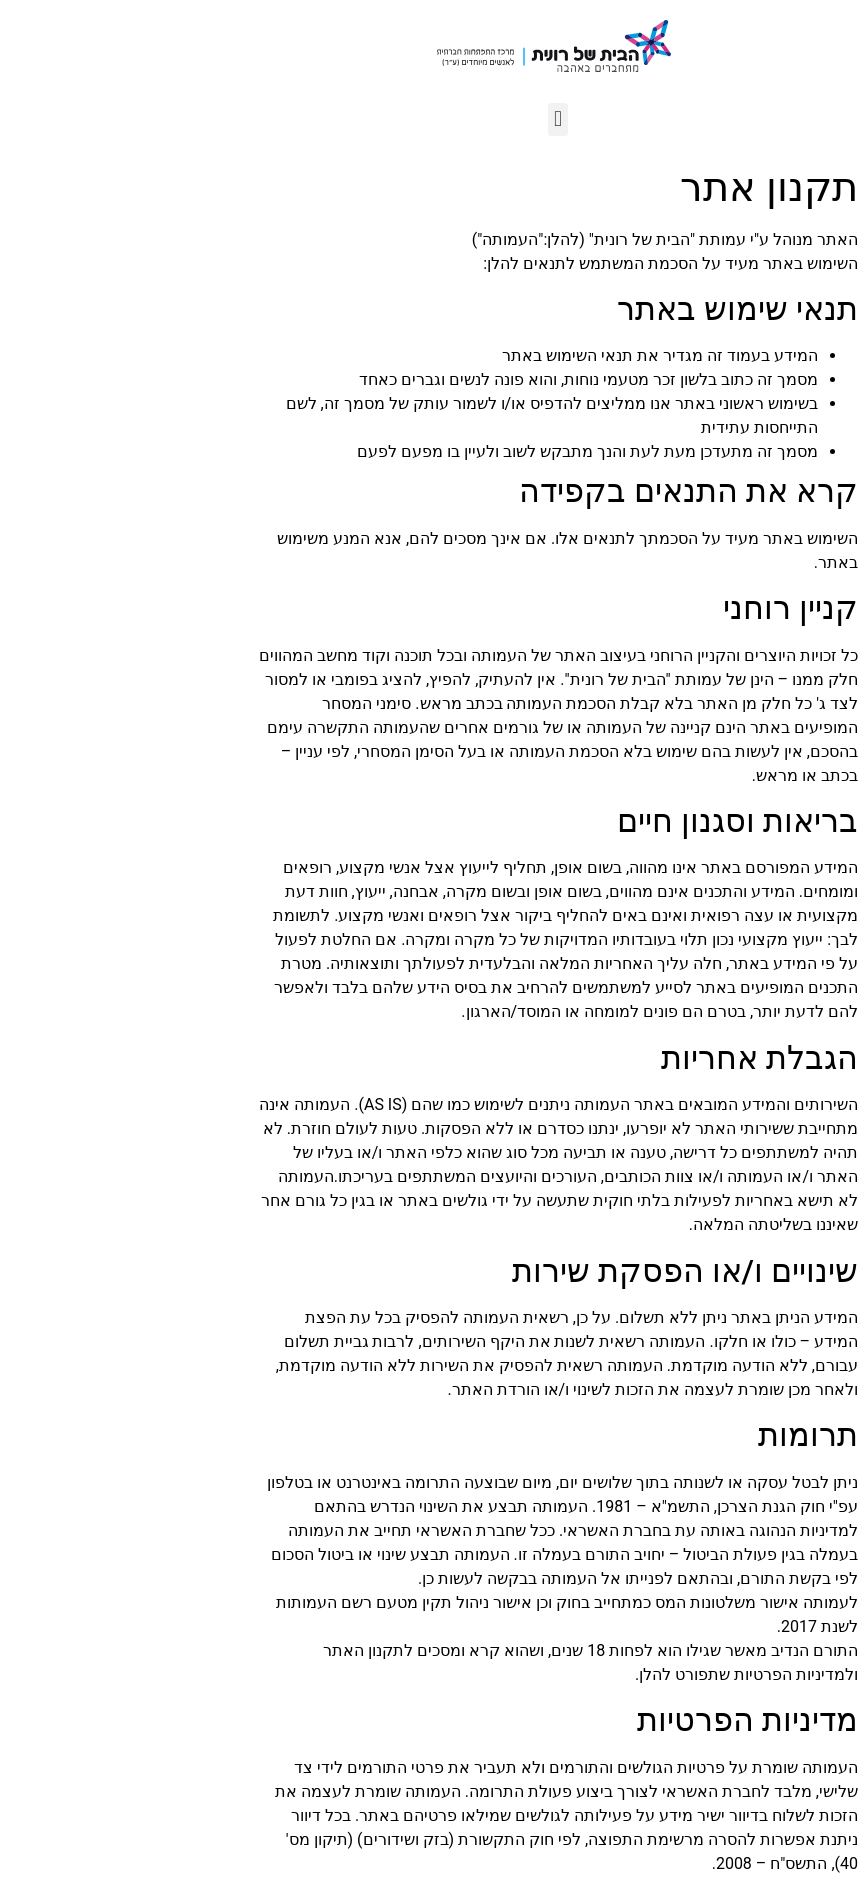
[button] (430, 119)
